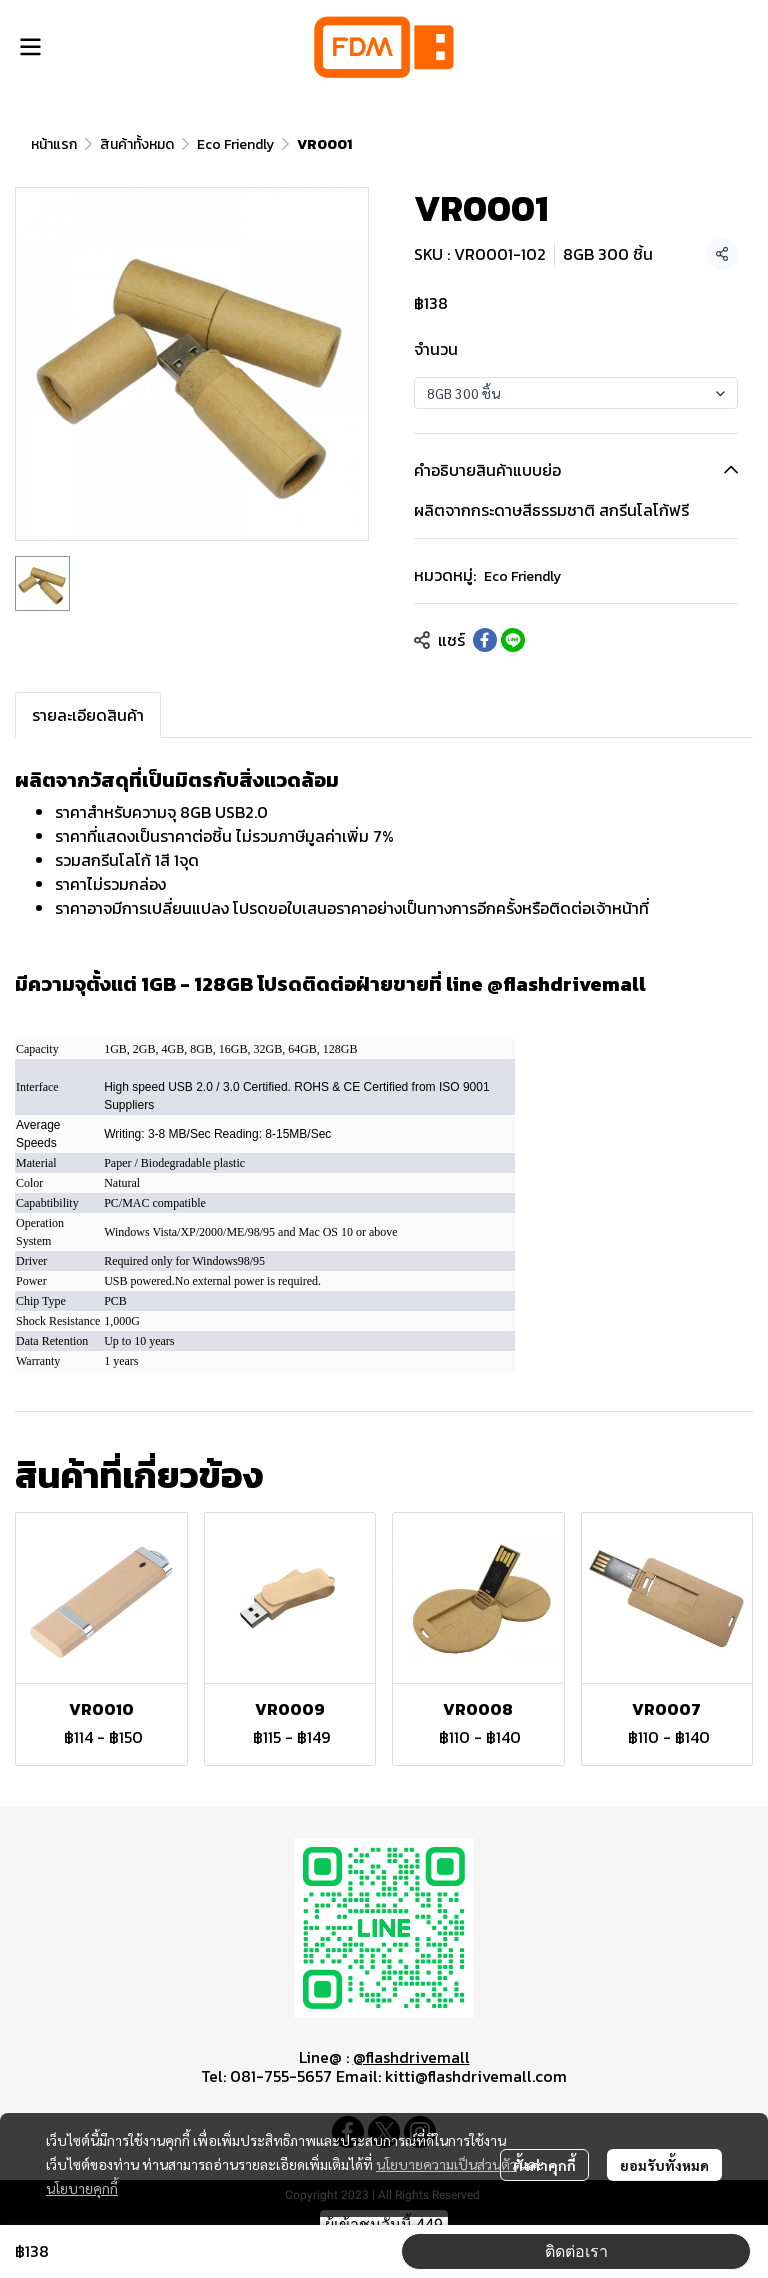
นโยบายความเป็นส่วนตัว (446, 2164)
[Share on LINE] (513, 640)
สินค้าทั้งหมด (137, 144)
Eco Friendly (235, 144)
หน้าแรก (54, 144)
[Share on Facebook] (485, 640)
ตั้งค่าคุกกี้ (544, 2165)
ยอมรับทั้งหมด (664, 2165)
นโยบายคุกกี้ (82, 2188)
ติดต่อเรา (576, 2251)
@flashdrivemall (411, 2057)
